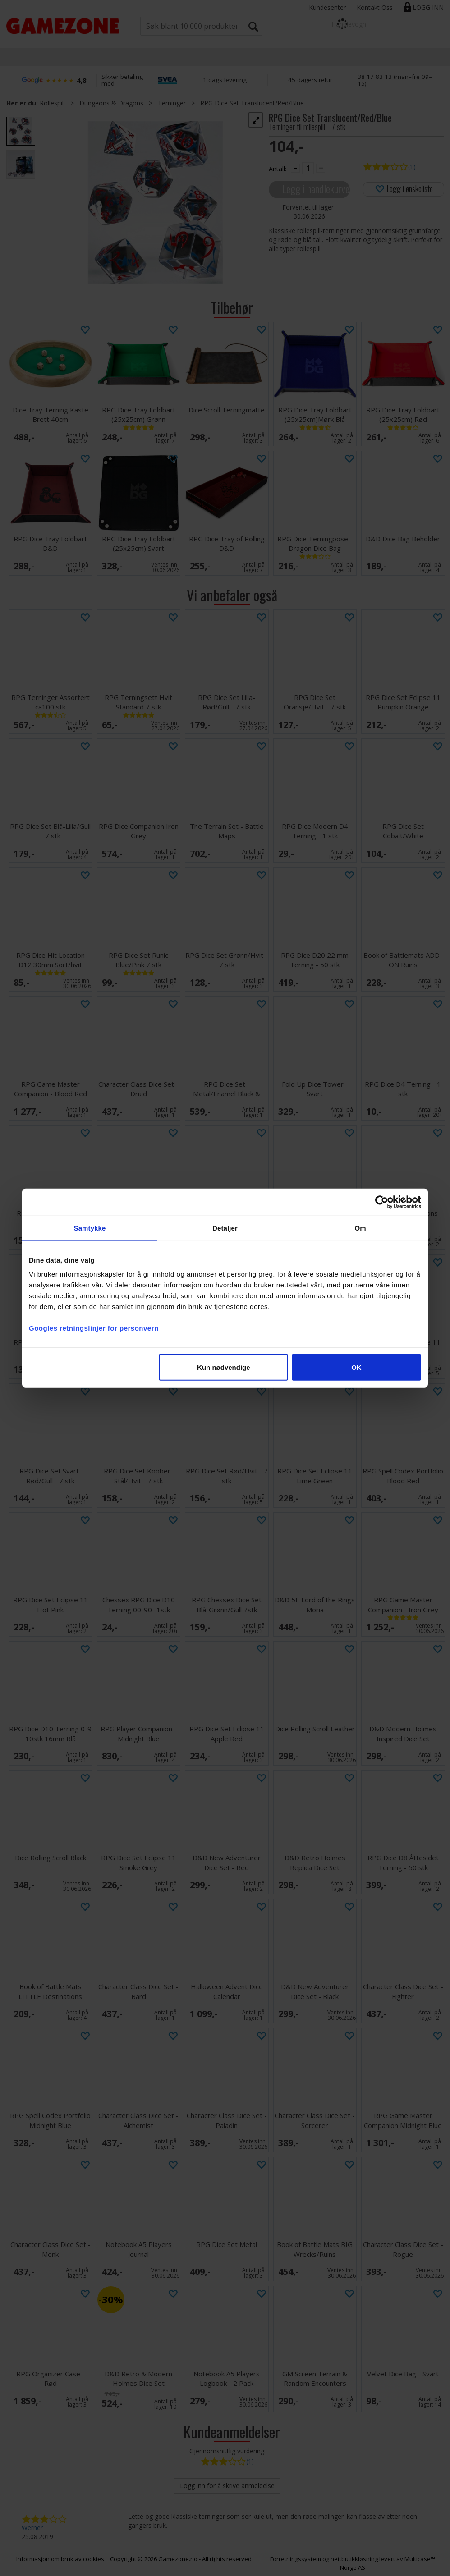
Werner (32, 2527)
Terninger (172, 103)
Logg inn (428, 7)
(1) (412, 166)
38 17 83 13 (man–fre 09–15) (395, 80)
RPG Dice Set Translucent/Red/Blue (252, 103)
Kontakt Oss (375, 7)
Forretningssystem (295, 2559)
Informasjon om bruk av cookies (60, 2559)
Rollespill (52, 103)
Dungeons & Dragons (111, 103)
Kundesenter (327, 7)
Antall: (277, 169)
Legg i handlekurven (316, 189)
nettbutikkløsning (354, 2559)
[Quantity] (308, 168)
